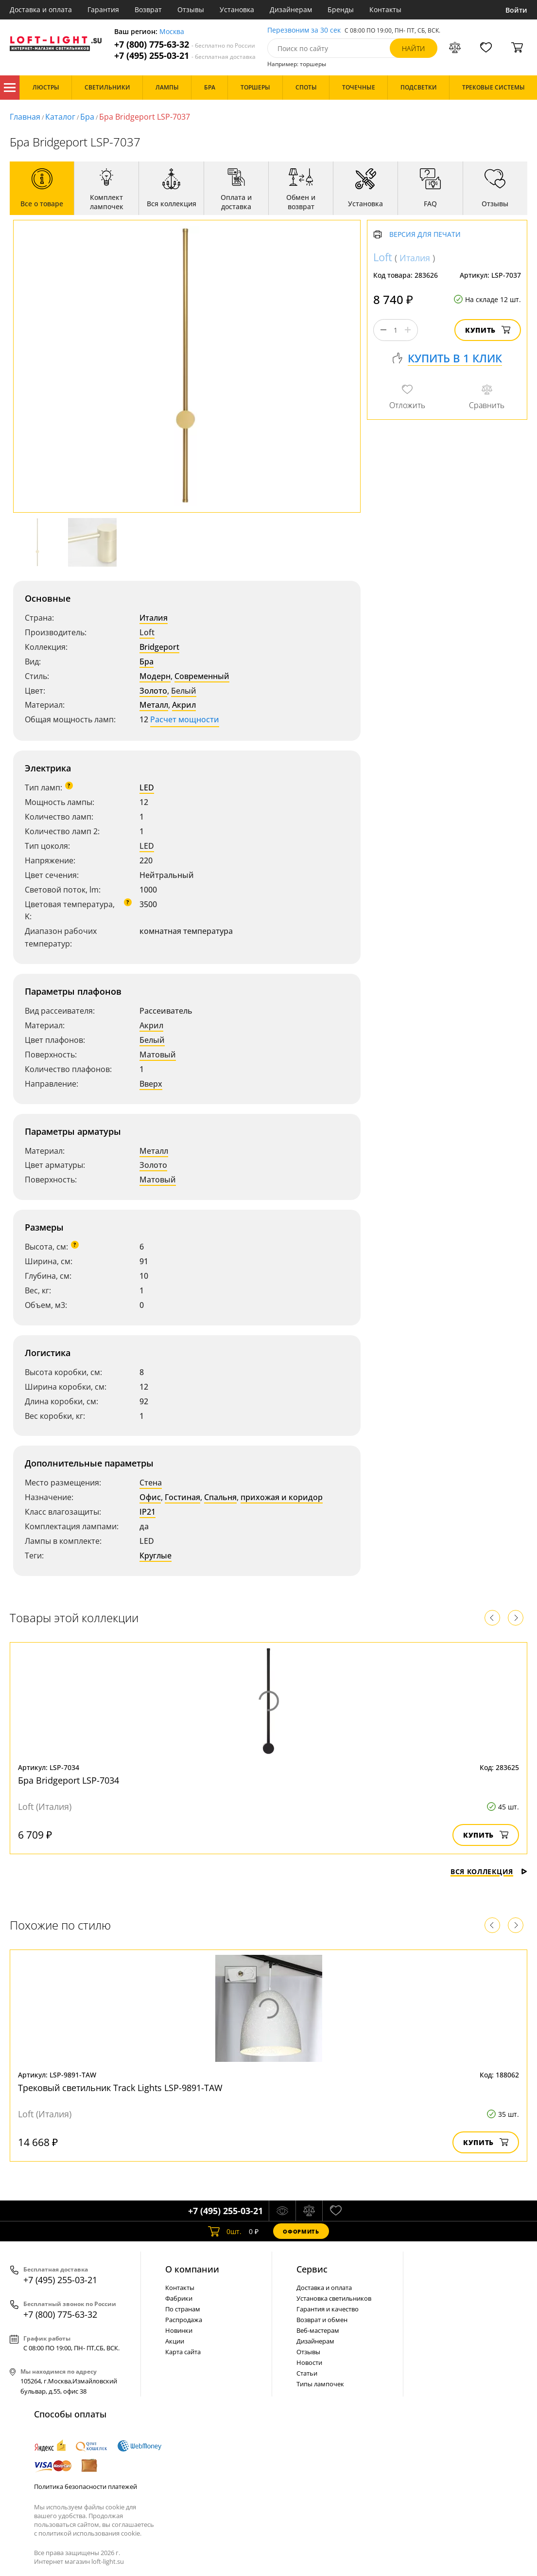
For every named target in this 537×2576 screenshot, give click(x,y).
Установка (237, 9)
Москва (171, 32)
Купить (487, 330)
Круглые (155, 1555)
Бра (87, 116)
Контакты (385, 9)
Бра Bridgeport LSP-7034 (68, 1780)
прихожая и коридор (282, 1497)
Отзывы (190, 9)
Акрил (184, 704)
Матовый (157, 1054)
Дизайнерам (291, 9)
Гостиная (182, 1497)
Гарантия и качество (327, 2309)
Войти (516, 10)
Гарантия (103, 9)
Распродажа (183, 2319)
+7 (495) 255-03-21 (185, 55)
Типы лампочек (320, 2383)
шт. (225, 2231)
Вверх (150, 1083)
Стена (150, 1482)
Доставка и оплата (41, 9)
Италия (153, 617)
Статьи (306, 2373)
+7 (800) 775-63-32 (184, 44)
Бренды (341, 9)
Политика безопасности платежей (85, 2486)
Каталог (10, 87)
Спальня (220, 1497)
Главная (25, 116)
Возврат (148, 9)
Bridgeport (159, 647)
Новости (309, 2362)
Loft (147, 632)
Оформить (301, 2231)
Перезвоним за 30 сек (304, 30)
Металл (153, 704)
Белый (183, 690)
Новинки (178, 2330)
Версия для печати (425, 235)
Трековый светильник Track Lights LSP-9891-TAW (120, 2087)
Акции (174, 2341)
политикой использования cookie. (89, 2533)
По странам (182, 2309)
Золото (153, 690)
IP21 (147, 1511)
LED (146, 787)
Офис (150, 1497)
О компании (192, 2269)
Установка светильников (333, 2298)
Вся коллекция (488, 1871)
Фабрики (178, 2298)
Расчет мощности (184, 719)
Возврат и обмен (321, 2319)
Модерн (155, 676)
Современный (201, 676)
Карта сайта (183, 2351)
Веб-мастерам (317, 2330)
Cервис (312, 2269)
